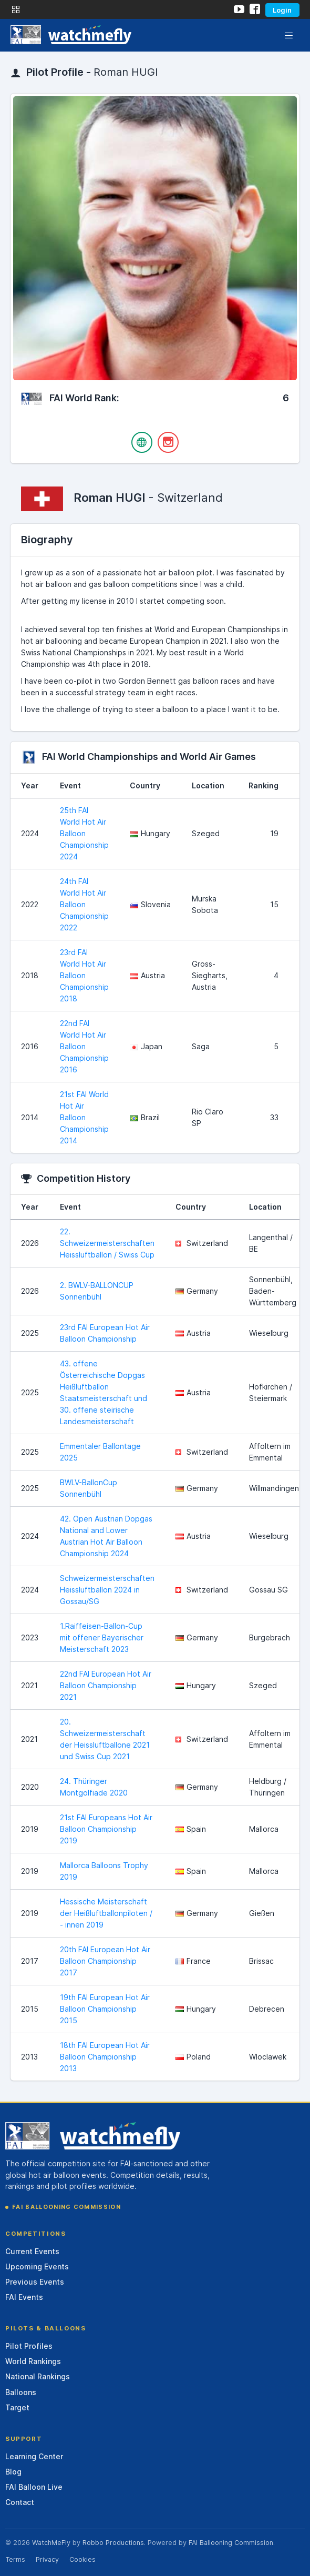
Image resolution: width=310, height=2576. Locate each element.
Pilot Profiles (29, 2345)
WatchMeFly (51, 2543)
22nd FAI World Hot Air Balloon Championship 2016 (84, 1046)
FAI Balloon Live (34, 2486)
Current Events (32, 2251)
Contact (19, 2502)
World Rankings (33, 2361)
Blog (13, 2471)
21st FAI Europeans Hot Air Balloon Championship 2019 (106, 1829)
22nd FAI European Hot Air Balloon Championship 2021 (105, 1685)
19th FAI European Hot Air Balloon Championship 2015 (105, 2009)
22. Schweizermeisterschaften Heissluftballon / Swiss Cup (107, 1243)
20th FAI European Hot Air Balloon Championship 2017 (105, 1961)
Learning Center (34, 2456)
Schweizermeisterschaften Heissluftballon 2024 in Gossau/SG (107, 1590)
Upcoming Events (37, 2266)
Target (17, 2407)
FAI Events (24, 2297)
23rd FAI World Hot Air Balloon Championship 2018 (84, 975)
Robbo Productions (113, 2543)
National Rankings (37, 2376)
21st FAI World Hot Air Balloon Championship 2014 (84, 1117)
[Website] (141, 442)
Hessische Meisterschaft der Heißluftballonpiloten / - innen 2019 (106, 1913)
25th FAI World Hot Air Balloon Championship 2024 (84, 833)
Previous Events (34, 2281)
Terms (15, 2559)
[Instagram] (168, 442)
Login (282, 10)
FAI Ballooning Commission (66, 2206)
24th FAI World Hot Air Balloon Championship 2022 (84, 904)
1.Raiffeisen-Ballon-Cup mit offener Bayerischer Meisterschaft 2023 (101, 1637)
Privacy (47, 2559)
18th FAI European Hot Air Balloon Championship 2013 (105, 2057)
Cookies (82, 2559)
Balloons (20, 2392)
